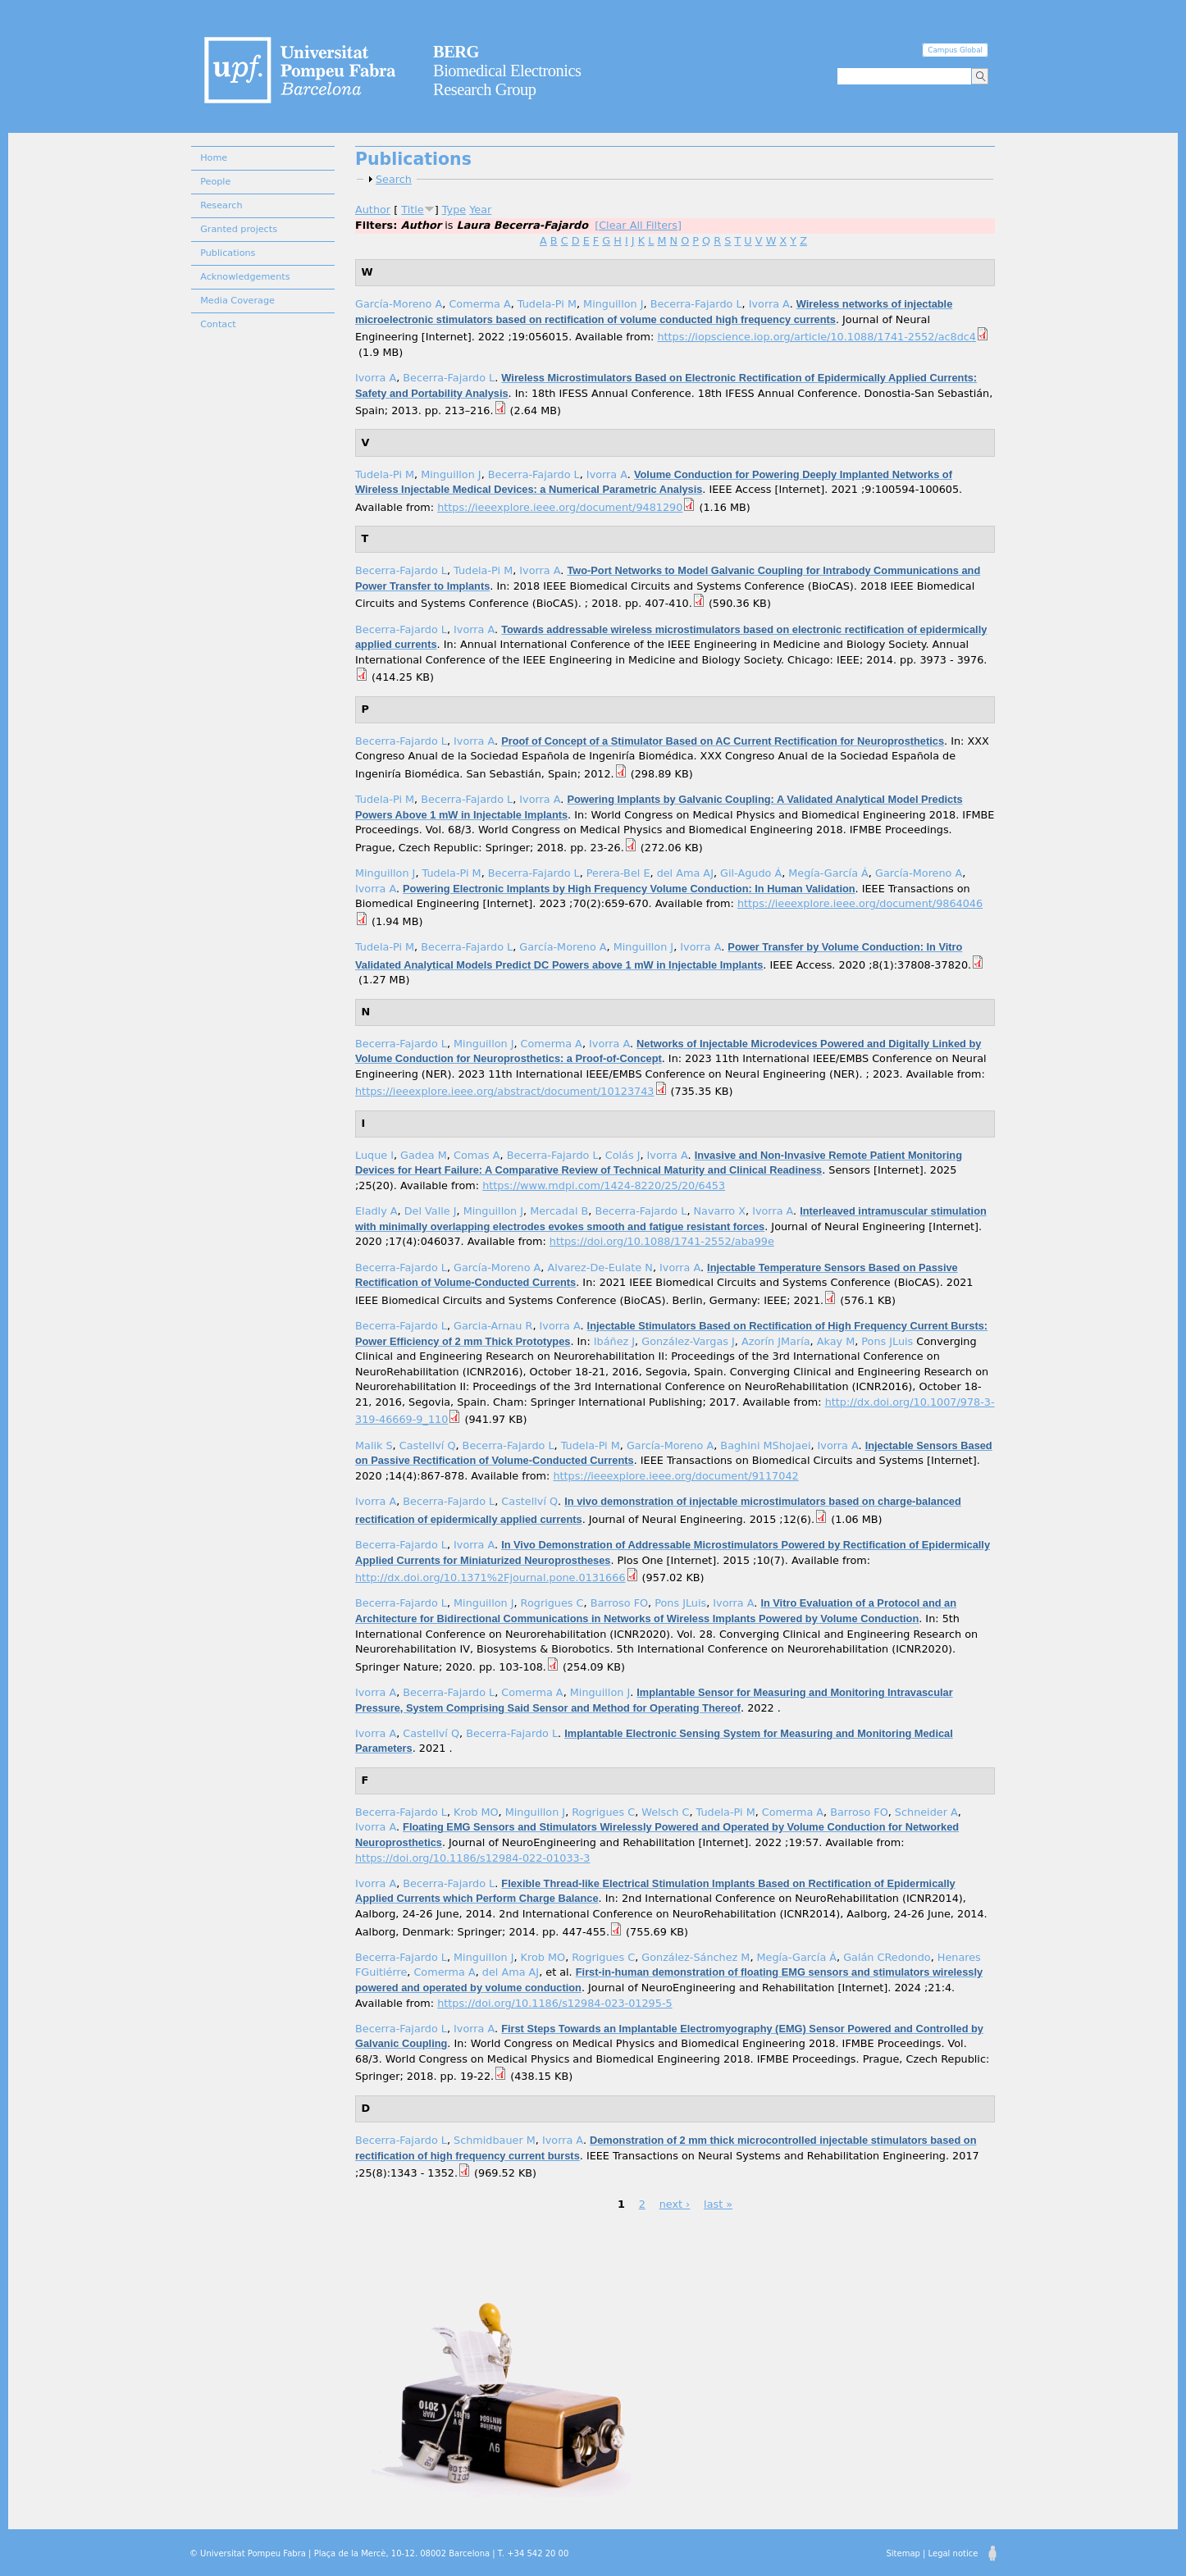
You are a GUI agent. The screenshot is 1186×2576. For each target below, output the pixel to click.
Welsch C (665, 1812)
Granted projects (238, 229)
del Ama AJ (685, 873)
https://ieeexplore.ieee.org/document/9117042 (675, 1476)
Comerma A (479, 304)
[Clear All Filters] (638, 225)
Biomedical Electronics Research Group (507, 70)
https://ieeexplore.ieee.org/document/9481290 (559, 507)
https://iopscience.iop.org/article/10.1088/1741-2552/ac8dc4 (816, 337)
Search (394, 179)
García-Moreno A (398, 304)
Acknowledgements (245, 276)
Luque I (374, 1155)
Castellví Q (427, 1445)
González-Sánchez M (695, 1957)
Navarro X (720, 1211)
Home (213, 158)
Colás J (623, 1155)
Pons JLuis (887, 1341)
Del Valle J (430, 1211)
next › (675, 2204)
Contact (218, 324)
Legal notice (953, 2553)
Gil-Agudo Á (751, 873)
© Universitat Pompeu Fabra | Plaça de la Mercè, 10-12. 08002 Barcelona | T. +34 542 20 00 (378, 2553)
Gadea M (423, 1155)
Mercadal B (559, 1211)
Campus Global (955, 50)
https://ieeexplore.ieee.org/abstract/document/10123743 (505, 1091)
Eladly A (376, 1211)
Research (221, 205)
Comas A (477, 1155)
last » (718, 2204)
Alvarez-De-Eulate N (600, 1267)
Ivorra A (769, 304)
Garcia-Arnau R (493, 1326)
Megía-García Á (828, 873)
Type (454, 209)
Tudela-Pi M (547, 304)
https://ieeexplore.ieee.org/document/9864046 (860, 903)
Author (372, 209)
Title (412, 209)
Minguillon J (613, 304)
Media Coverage (237, 300)
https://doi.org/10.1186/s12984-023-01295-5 (554, 2003)
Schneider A (926, 1812)
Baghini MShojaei (765, 1445)
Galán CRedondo (886, 1957)
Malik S (374, 1445)
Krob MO (476, 1812)
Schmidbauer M (495, 2140)
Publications (227, 253)
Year (480, 209)
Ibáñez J (614, 1341)
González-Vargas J (688, 1341)
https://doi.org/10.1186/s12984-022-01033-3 (472, 1858)
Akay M (836, 1341)
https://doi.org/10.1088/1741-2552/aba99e (662, 1241)
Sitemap (902, 2553)
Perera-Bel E (618, 873)
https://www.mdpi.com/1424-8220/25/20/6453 (603, 1185)
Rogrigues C (552, 1603)
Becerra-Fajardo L (696, 304)
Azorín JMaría (775, 1341)
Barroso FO (619, 1603)
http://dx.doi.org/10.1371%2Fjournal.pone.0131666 (490, 1577)
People (215, 181)
